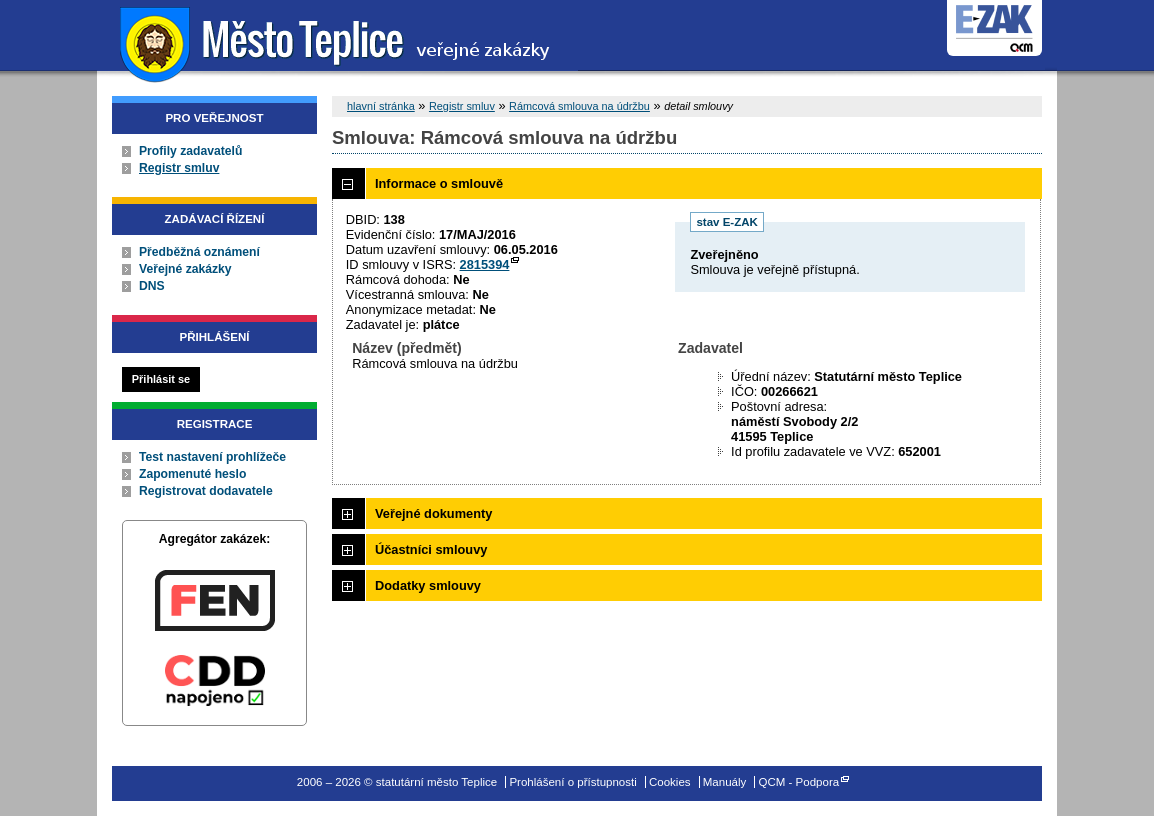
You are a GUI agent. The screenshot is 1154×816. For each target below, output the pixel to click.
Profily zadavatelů (190, 151)
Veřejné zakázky (185, 269)
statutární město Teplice (337, 42)
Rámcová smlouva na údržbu (579, 106)
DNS (152, 286)
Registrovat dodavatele (206, 491)
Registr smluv (179, 168)
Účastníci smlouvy (431, 549)
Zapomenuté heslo (192, 474)
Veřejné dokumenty (433, 513)
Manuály (725, 782)
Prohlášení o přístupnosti (572, 782)
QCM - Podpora (799, 782)
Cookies (670, 782)
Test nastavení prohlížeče (212, 457)
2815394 (485, 264)
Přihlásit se (161, 379)
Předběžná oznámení (199, 252)
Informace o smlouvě (439, 183)
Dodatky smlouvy (428, 585)
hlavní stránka (381, 106)
